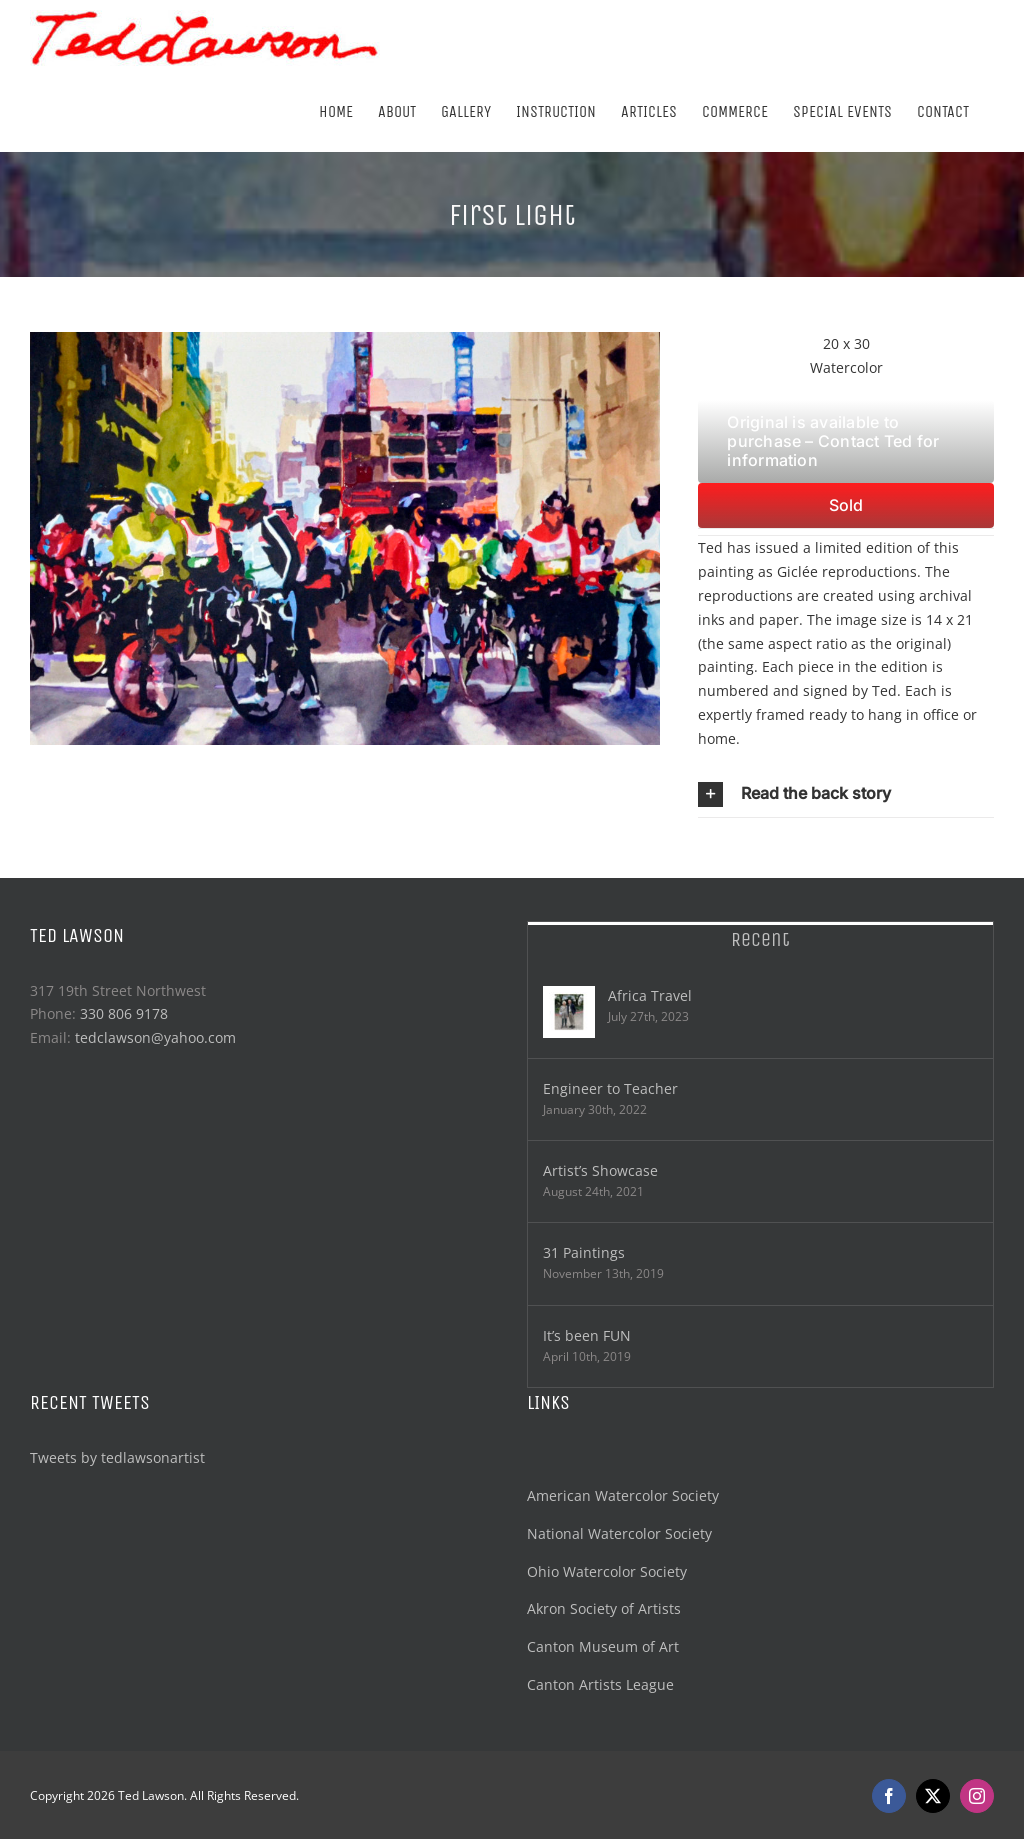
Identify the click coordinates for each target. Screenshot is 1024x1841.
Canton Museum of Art (603, 1646)
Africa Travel (650, 995)
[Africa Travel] (569, 1012)
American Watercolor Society (623, 1495)
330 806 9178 (124, 1013)
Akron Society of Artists (604, 1608)
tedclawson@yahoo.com (155, 1037)
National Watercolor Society (619, 1533)
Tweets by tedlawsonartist (117, 1457)
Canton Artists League (600, 1684)
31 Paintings (584, 1252)
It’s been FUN (587, 1335)
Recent (760, 939)
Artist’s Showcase (600, 1170)
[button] (846, 794)
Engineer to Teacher (610, 1088)
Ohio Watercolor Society (607, 1571)
